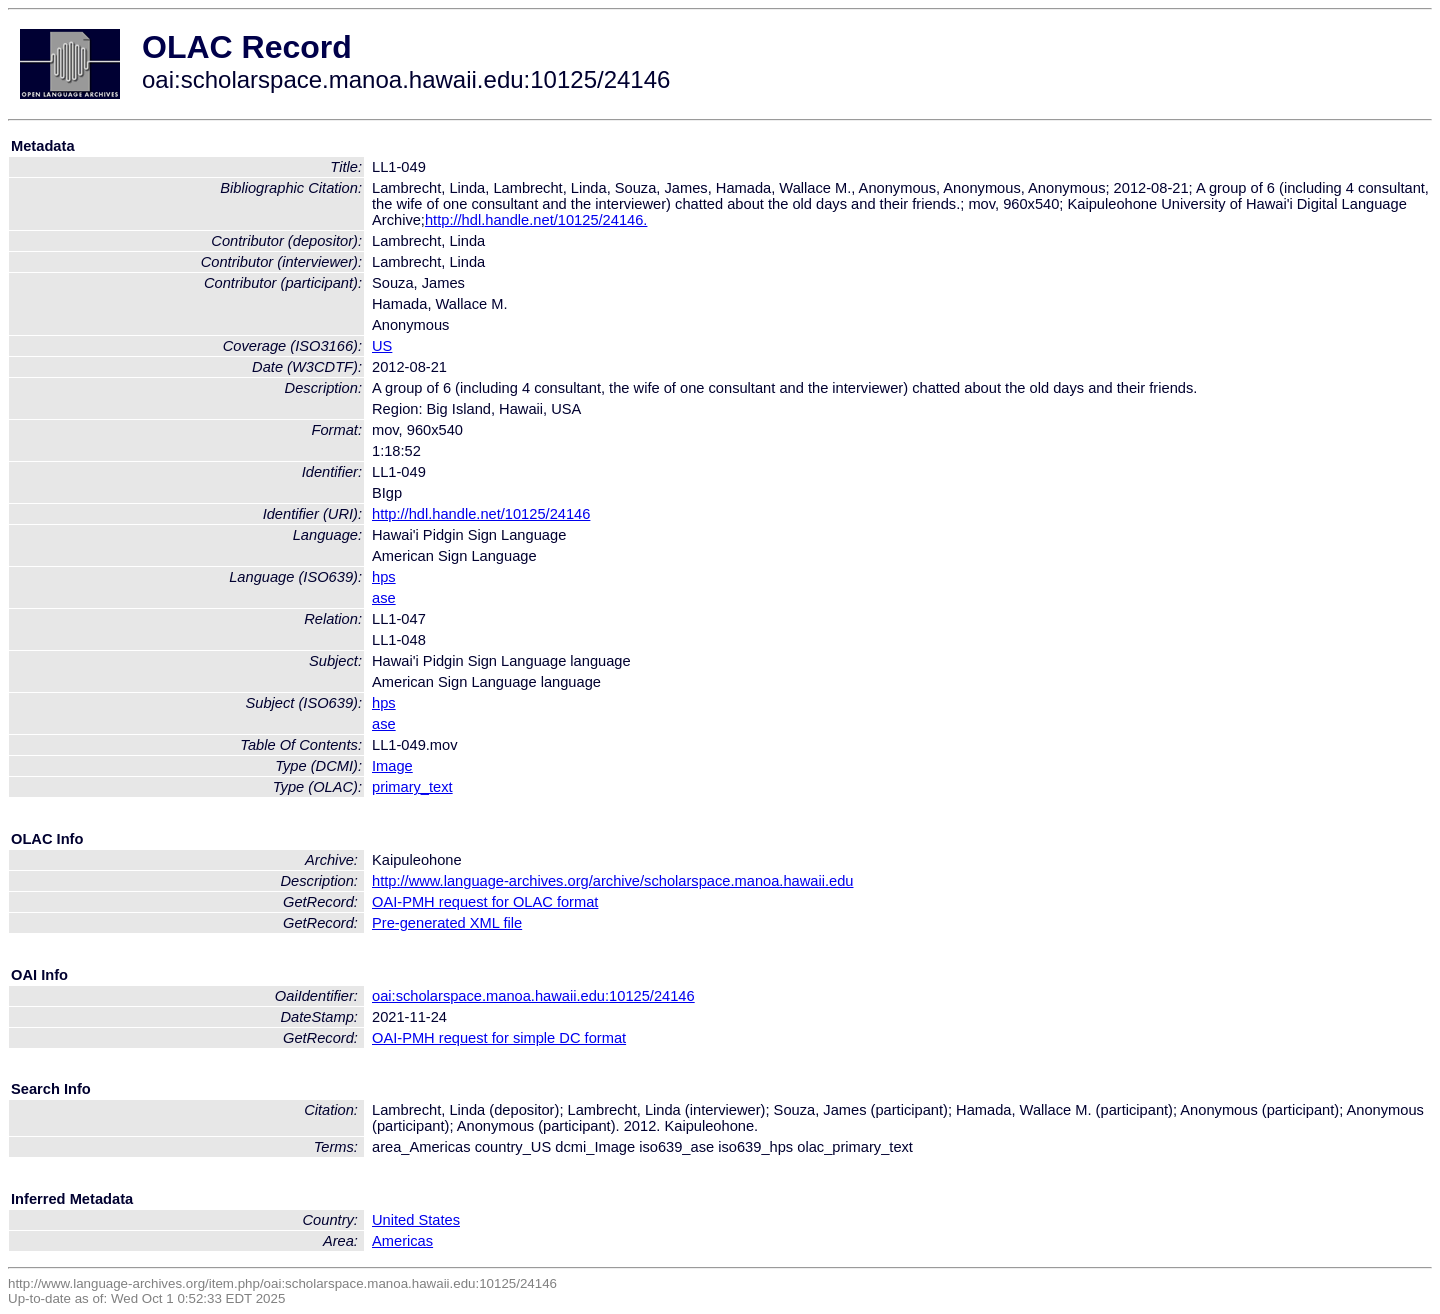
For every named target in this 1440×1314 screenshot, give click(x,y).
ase (384, 598)
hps (384, 577)
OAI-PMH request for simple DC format (499, 1038)
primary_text (412, 787)
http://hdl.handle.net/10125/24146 (481, 514)
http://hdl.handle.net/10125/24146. (536, 220)
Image (392, 766)
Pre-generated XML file (447, 923)
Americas (402, 1241)
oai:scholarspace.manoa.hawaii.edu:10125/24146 (533, 996)
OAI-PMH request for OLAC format (485, 902)
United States (416, 1220)
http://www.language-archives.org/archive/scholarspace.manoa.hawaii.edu (612, 881)
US (382, 346)
